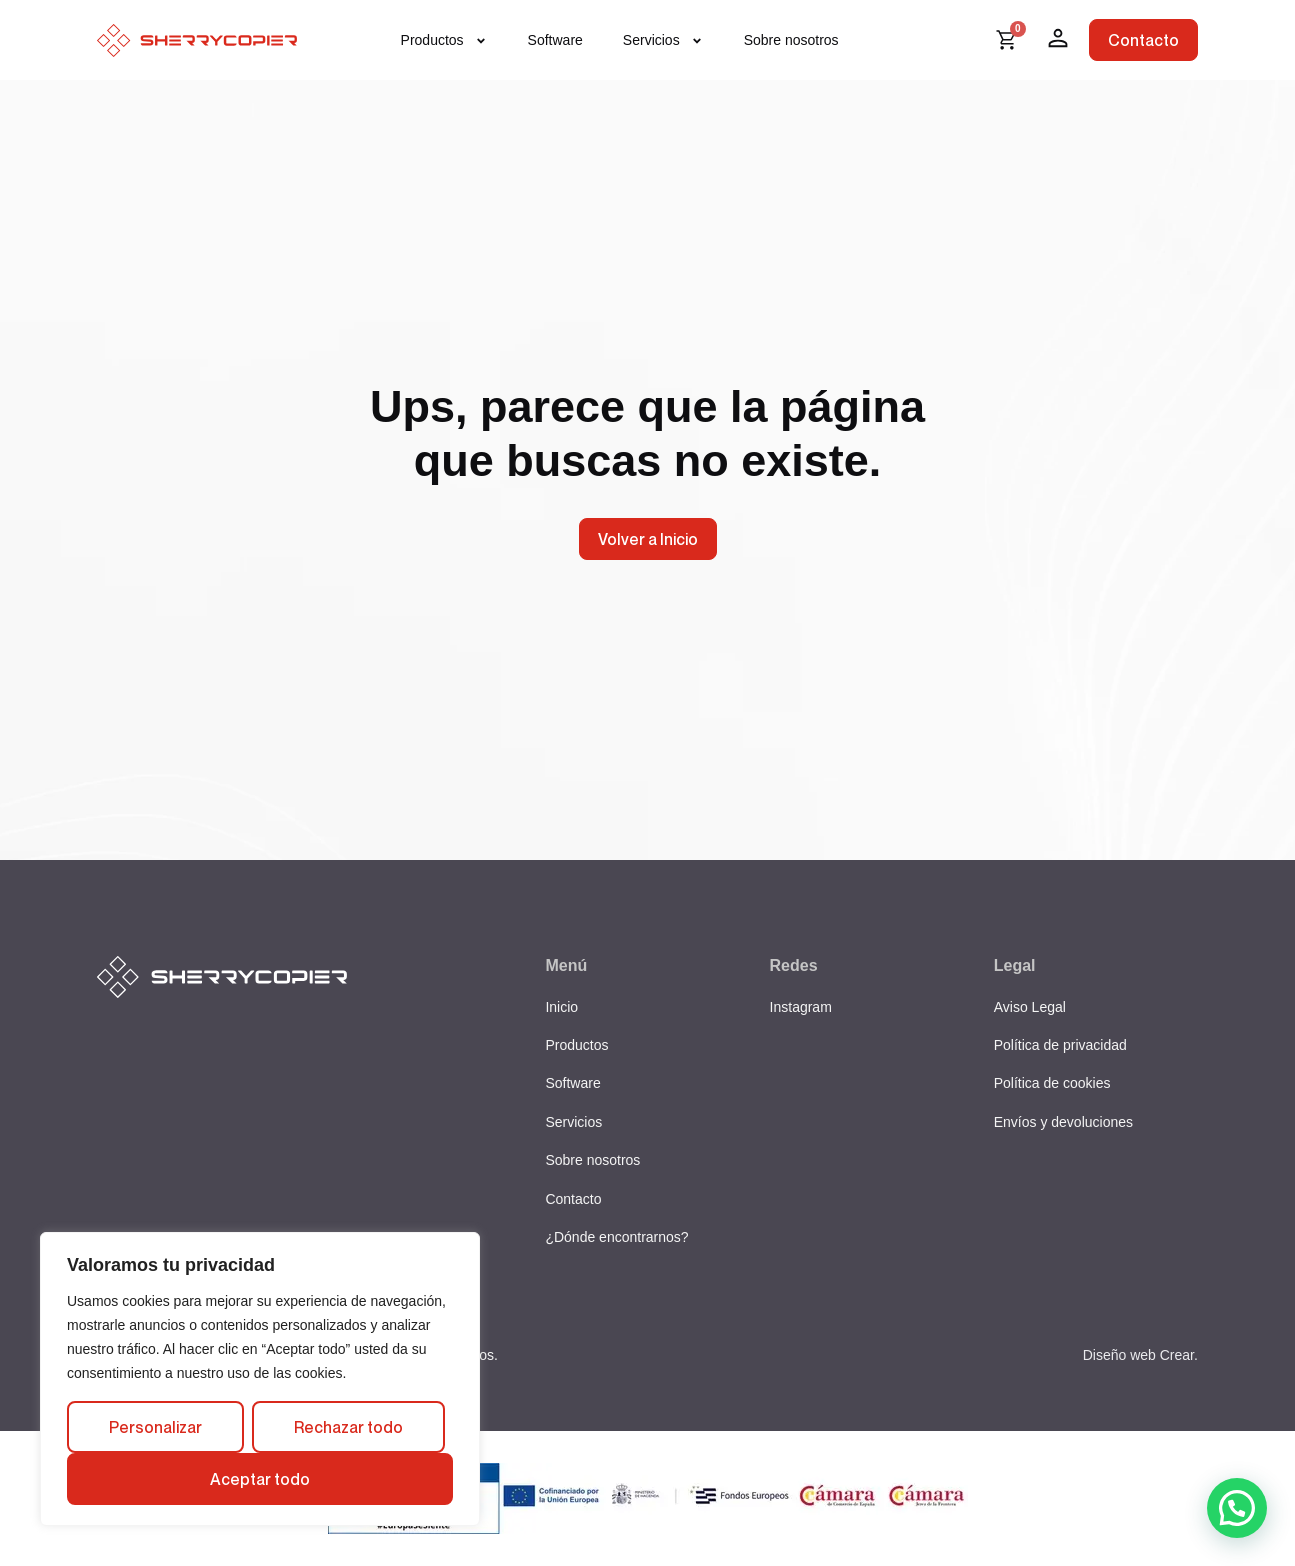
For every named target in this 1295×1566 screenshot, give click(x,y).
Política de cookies (1052, 1083)
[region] (260, 1379)
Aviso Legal (1030, 1007)
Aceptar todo (260, 1479)
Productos (444, 40)
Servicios (663, 40)
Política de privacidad (1060, 1045)
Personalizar (155, 1427)
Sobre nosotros (791, 40)
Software (555, 40)
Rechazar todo (348, 1427)
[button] (1237, 1508)
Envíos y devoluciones (1063, 1122)
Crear (1177, 1355)
